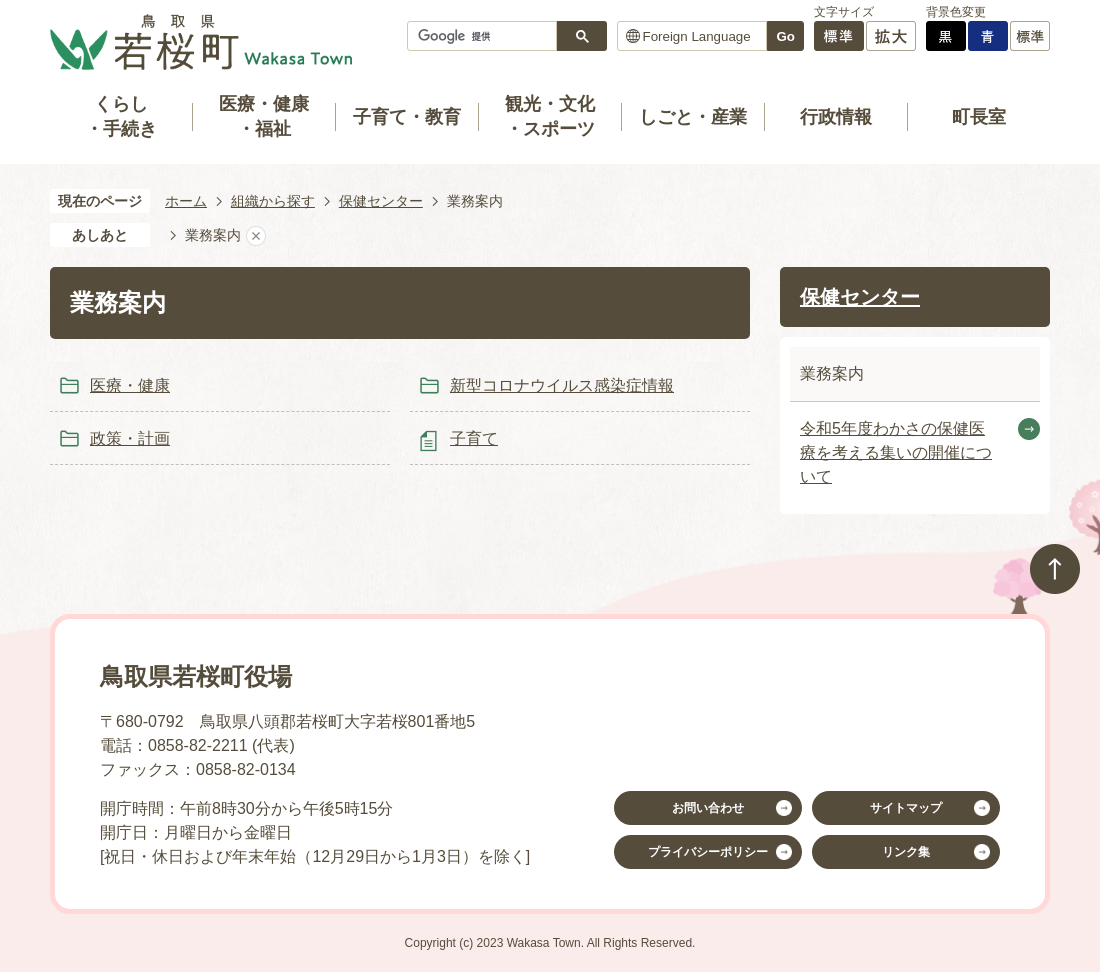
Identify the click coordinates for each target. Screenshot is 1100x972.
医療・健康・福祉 (264, 116)
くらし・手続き (121, 116)
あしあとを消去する (256, 235)
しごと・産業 (693, 117)
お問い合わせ (708, 808)
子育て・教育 (407, 117)
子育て (474, 438)
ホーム (186, 201)
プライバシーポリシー (708, 852)
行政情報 (836, 117)
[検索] (487, 36)
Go (785, 36)
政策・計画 (130, 438)
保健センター (381, 201)
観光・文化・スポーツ (550, 116)
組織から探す (273, 201)
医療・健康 (130, 385)
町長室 (979, 117)
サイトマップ (906, 808)
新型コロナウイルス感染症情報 (562, 385)
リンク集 (906, 852)
